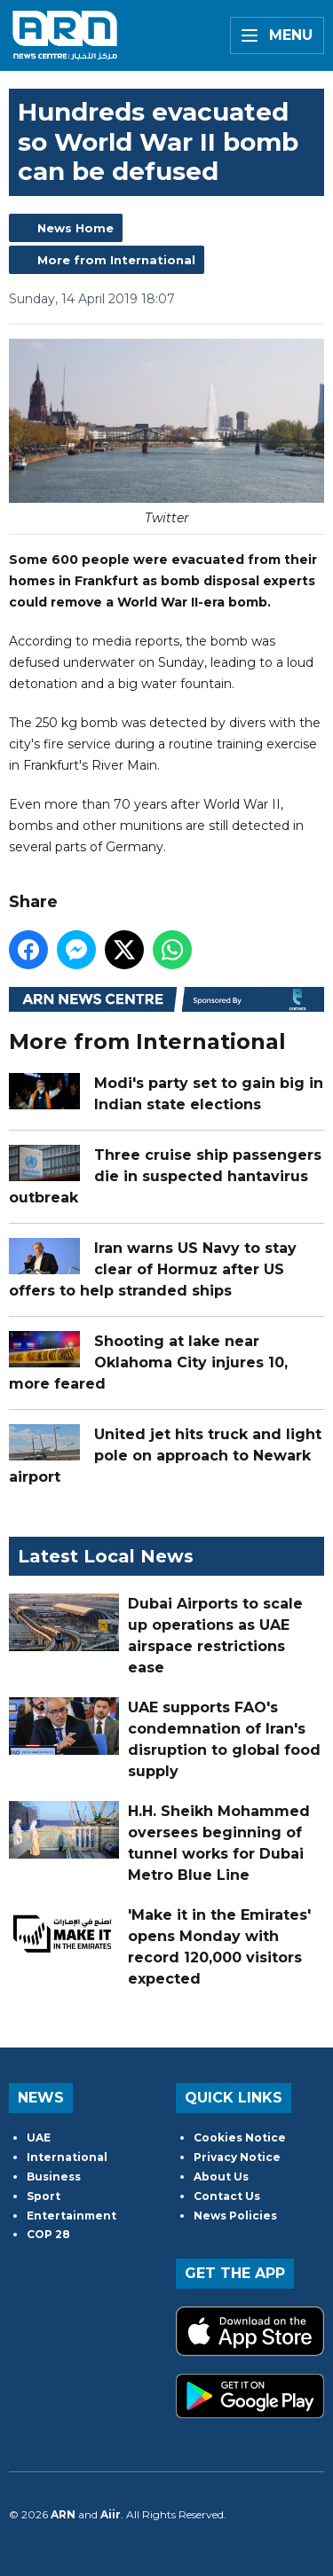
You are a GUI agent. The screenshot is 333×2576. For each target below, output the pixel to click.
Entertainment (71, 2215)
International (67, 2157)
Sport (43, 2196)
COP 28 (48, 2234)
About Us (221, 2176)
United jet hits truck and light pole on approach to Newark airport (165, 1454)
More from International (116, 260)
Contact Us (227, 2196)
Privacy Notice (237, 2157)
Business (54, 2176)
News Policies (235, 2215)
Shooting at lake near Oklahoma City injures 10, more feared (148, 1361)
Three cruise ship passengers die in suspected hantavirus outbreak (165, 1175)
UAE (39, 2137)
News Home (75, 228)
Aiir (110, 2514)
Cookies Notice (240, 2137)
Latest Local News (106, 1556)
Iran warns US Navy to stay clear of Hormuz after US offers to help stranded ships (153, 1268)
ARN (63, 2514)
